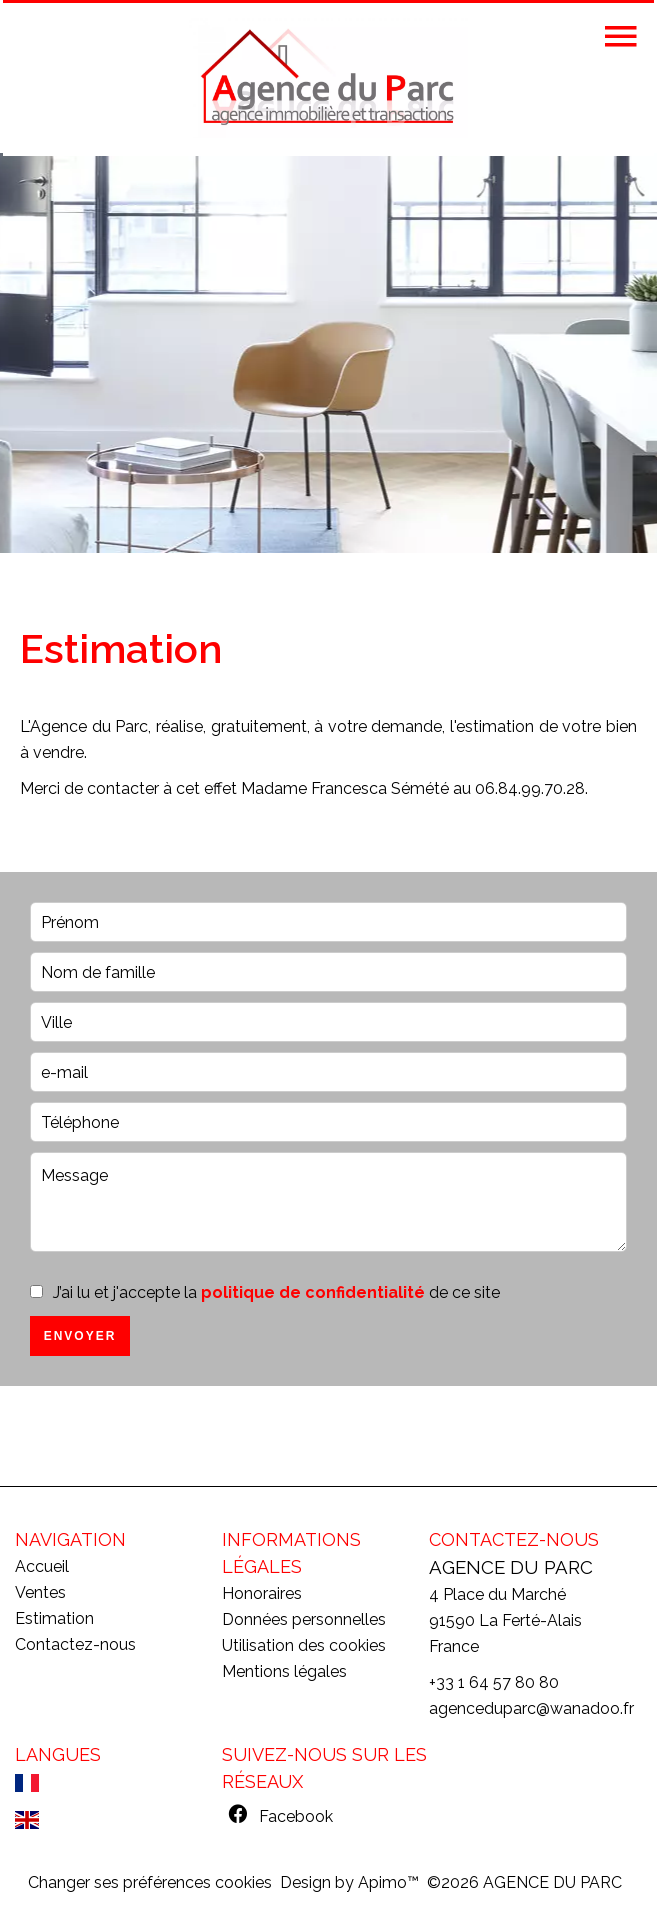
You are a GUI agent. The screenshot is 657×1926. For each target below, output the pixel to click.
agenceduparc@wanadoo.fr (531, 1708)
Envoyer (80, 1336)
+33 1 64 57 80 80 (494, 1682)
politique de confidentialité (313, 1292)
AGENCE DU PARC (511, 1567)
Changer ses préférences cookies (150, 1882)
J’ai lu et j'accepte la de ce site (276, 1292)
